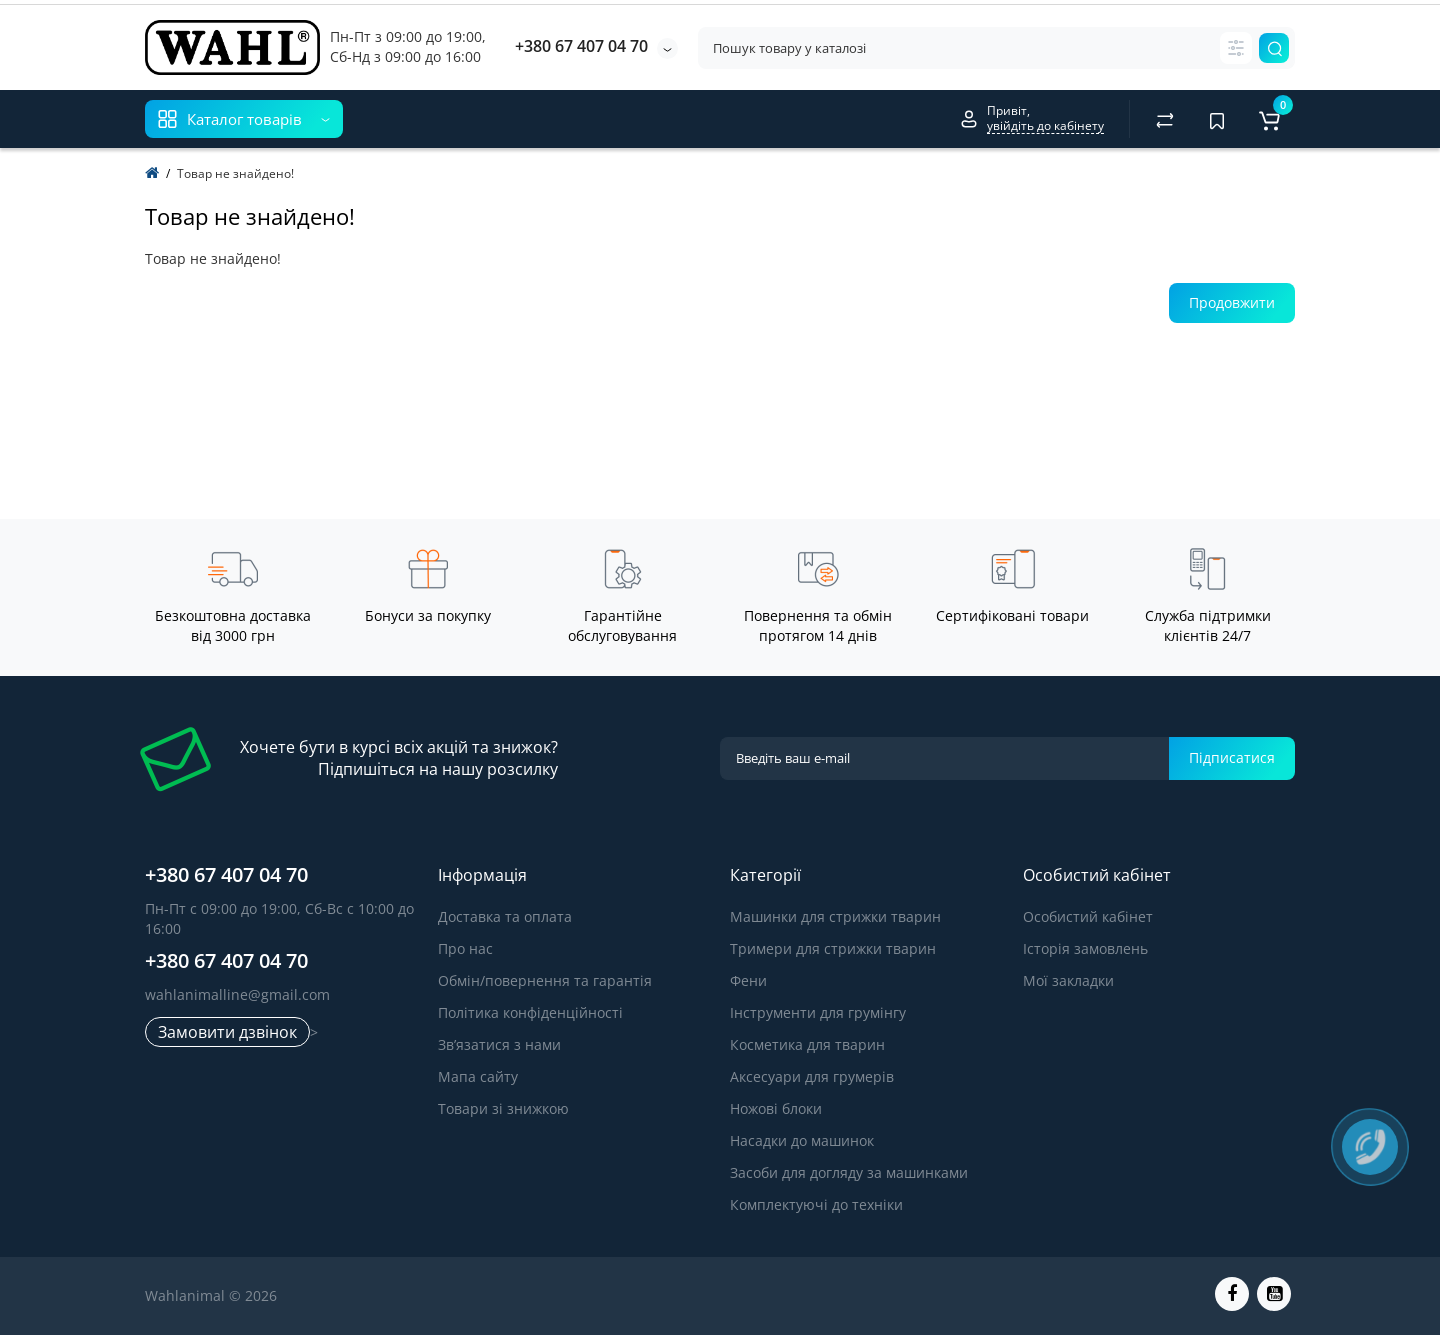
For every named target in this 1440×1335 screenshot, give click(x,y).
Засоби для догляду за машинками (849, 1172)
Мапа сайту (478, 1076)
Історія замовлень (1085, 948)
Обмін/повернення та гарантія (545, 980)
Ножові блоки (776, 1108)
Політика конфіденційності (530, 1012)
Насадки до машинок (802, 1140)
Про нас (465, 948)
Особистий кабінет (1088, 916)
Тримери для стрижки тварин (833, 948)
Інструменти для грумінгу (818, 1012)
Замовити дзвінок (227, 1032)
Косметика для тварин (807, 1044)
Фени (748, 980)
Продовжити (1232, 302)
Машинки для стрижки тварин (835, 916)
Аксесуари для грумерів (812, 1076)
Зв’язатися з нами (499, 1044)
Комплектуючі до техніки (816, 1204)
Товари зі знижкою (503, 1108)
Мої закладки (1068, 980)
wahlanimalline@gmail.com (237, 994)
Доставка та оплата (505, 916)
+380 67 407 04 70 (581, 46)
